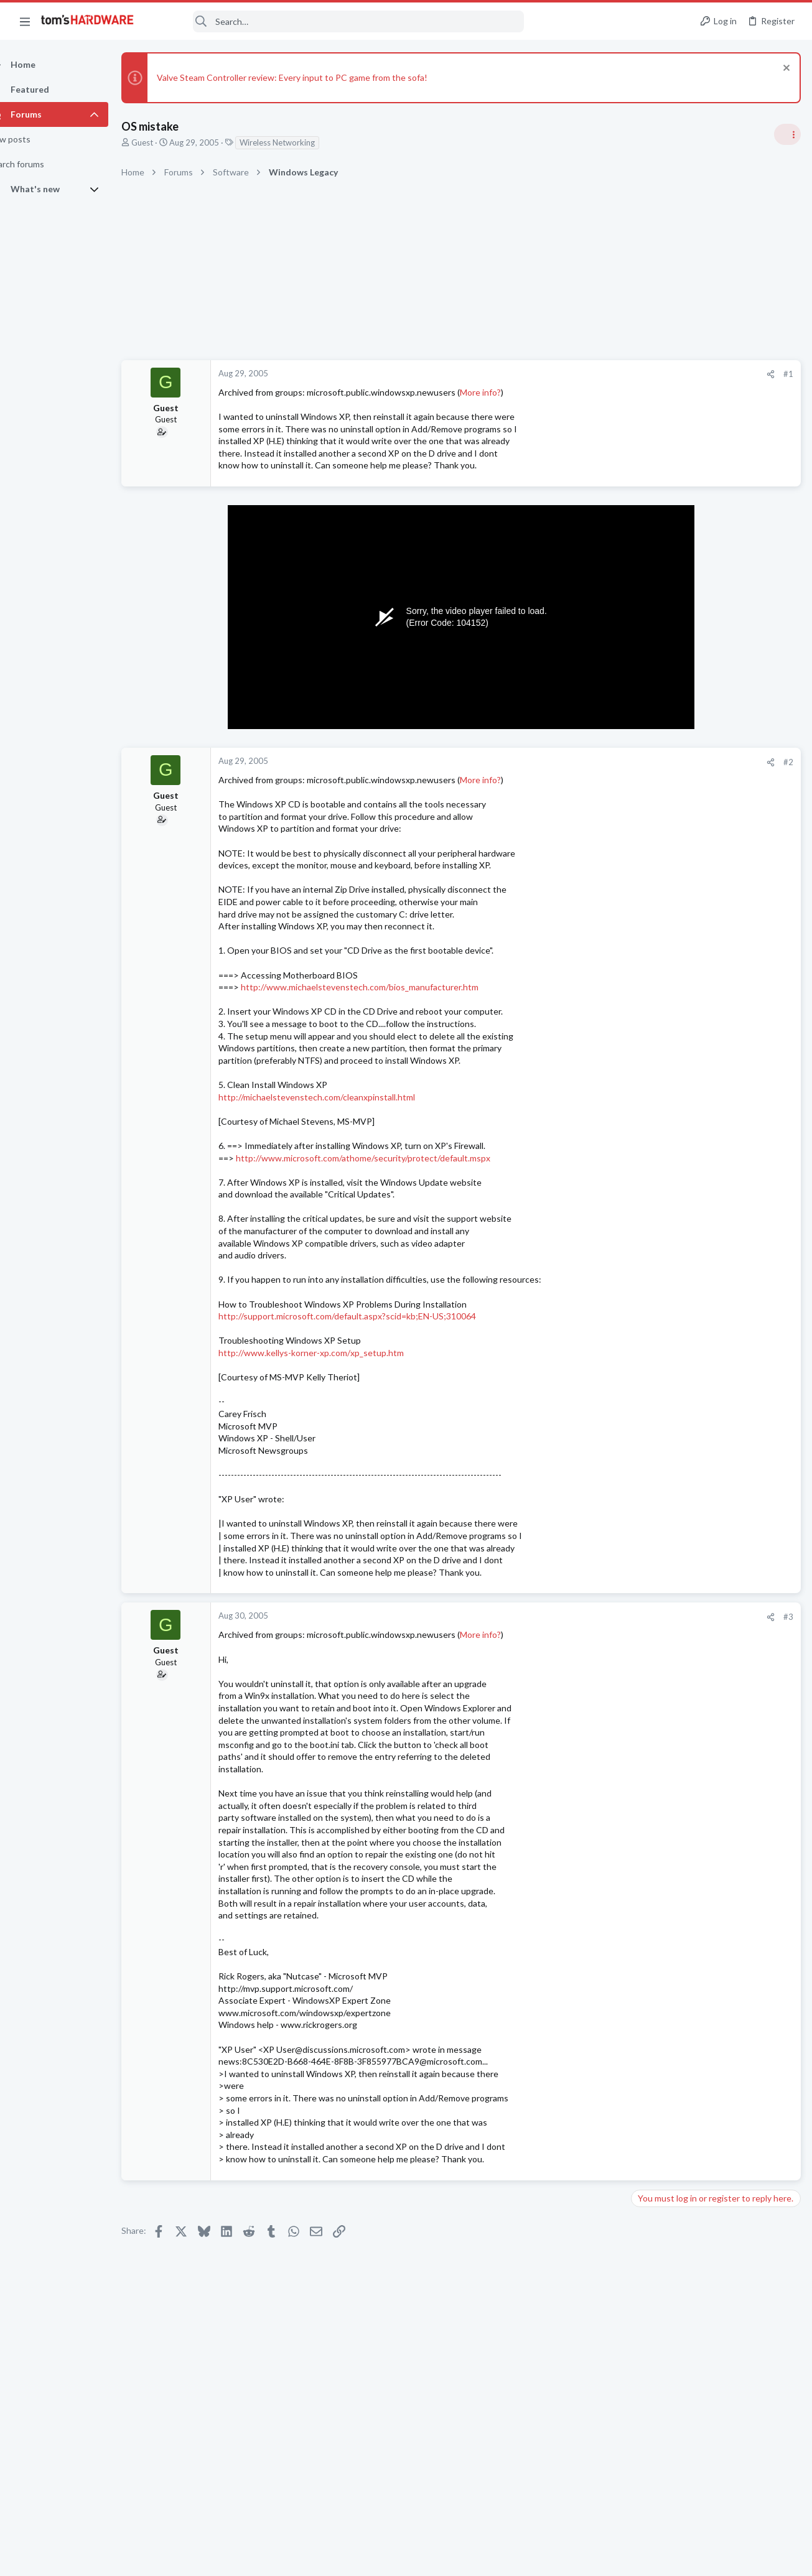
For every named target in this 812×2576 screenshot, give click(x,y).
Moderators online (658, 1832)
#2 (588, 762)
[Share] (570, 374)
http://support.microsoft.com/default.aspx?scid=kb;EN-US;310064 (369, 1316)
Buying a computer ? (696, 1776)
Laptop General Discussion (683, 1270)
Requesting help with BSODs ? (714, 1497)
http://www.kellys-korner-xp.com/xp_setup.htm (333, 1352)
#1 (588, 374)
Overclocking (659, 1472)
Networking (656, 1642)
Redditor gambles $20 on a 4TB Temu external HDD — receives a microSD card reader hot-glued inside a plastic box (716, 1151)
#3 (588, 1617)
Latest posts (642, 1398)
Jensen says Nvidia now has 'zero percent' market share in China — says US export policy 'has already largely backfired (716, 886)
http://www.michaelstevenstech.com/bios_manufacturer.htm (381, 987)
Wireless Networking (299, 142)
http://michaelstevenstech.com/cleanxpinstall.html (338, 1097)
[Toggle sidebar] (786, 134)
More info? (502, 392)
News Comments (666, 849)
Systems (650, 1752)
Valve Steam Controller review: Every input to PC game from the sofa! (314, 77)
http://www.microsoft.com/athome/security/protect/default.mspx (385, 1158)
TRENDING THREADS (654, 740)
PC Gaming (655, 1114)
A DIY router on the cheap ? (708, 1667)
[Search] (337, 21)
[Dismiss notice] (783, 69)
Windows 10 (658, 1521)
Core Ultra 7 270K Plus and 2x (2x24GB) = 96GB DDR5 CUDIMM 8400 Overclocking (712, 1437)
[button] (24, 21)
